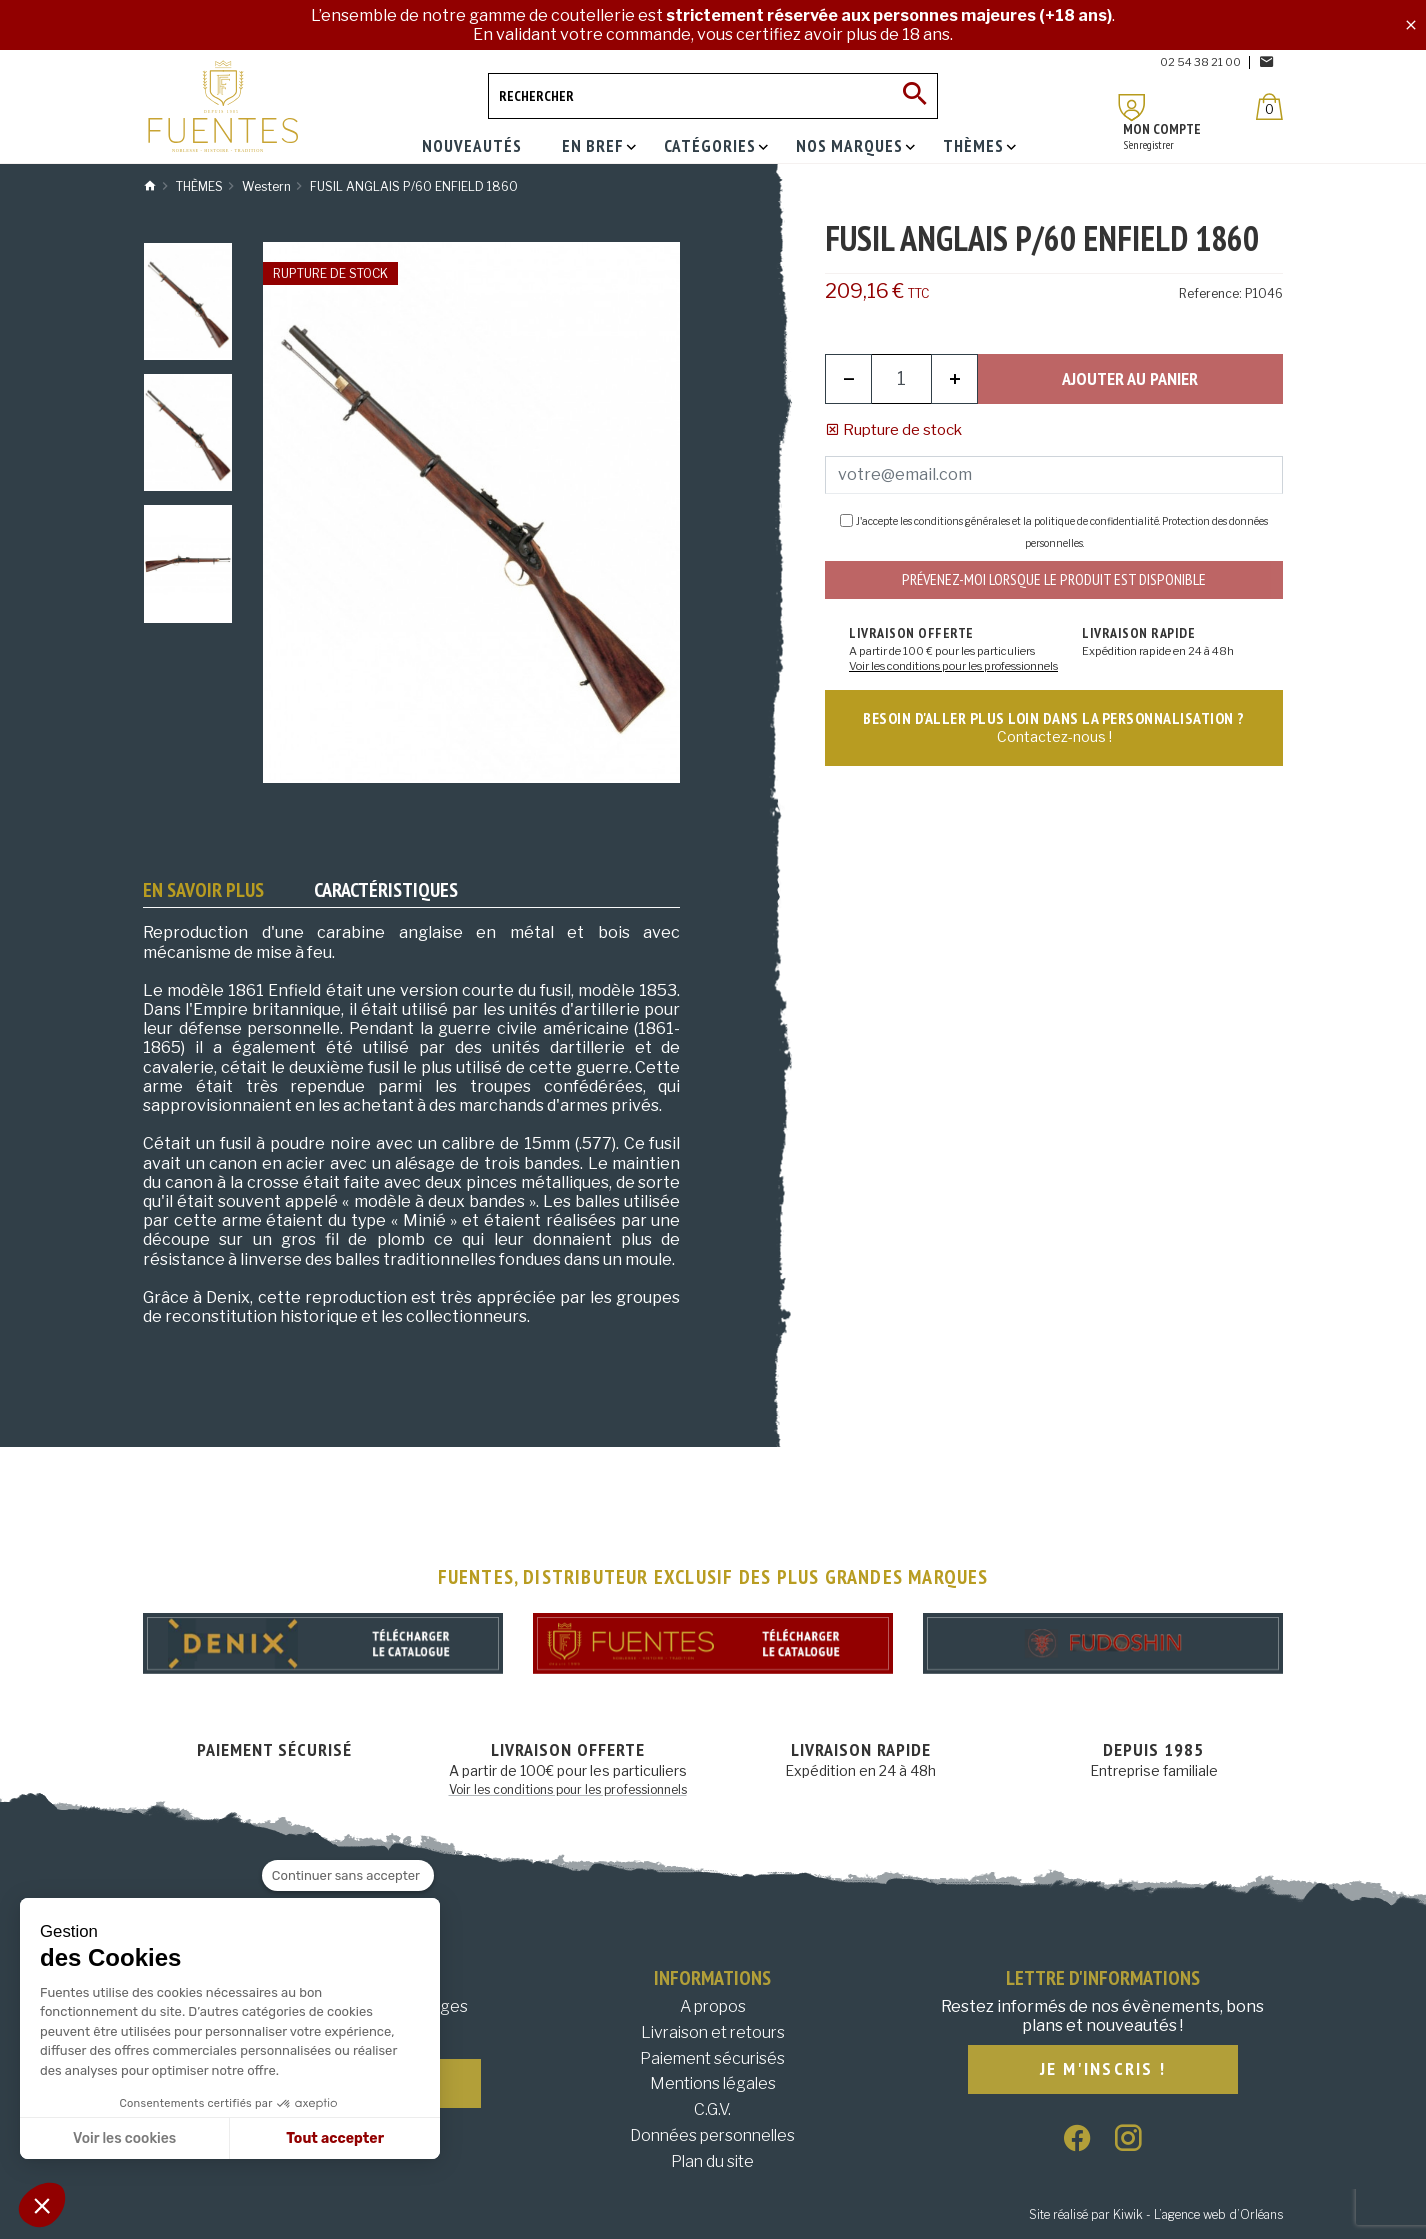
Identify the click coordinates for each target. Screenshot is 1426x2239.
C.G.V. (712, 2109)
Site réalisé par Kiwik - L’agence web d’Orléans (1156, 2214)
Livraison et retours (713, 2032)
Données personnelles (712, 2135)
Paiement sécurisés (712, 2058)
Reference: (1210, 293)
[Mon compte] (1132, 107)
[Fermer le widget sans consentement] (348, 1876)
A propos (713, 2006)
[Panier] (1269, 106)
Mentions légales (713, 2083)
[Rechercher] (713, 96)
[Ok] (915, 96)
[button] (42, 2205)
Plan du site (712, 2161)
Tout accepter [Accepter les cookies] (335, 2138)
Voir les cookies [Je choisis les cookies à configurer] (124, 2138)
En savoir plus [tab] (203, 890)
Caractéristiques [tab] (386, 890)
